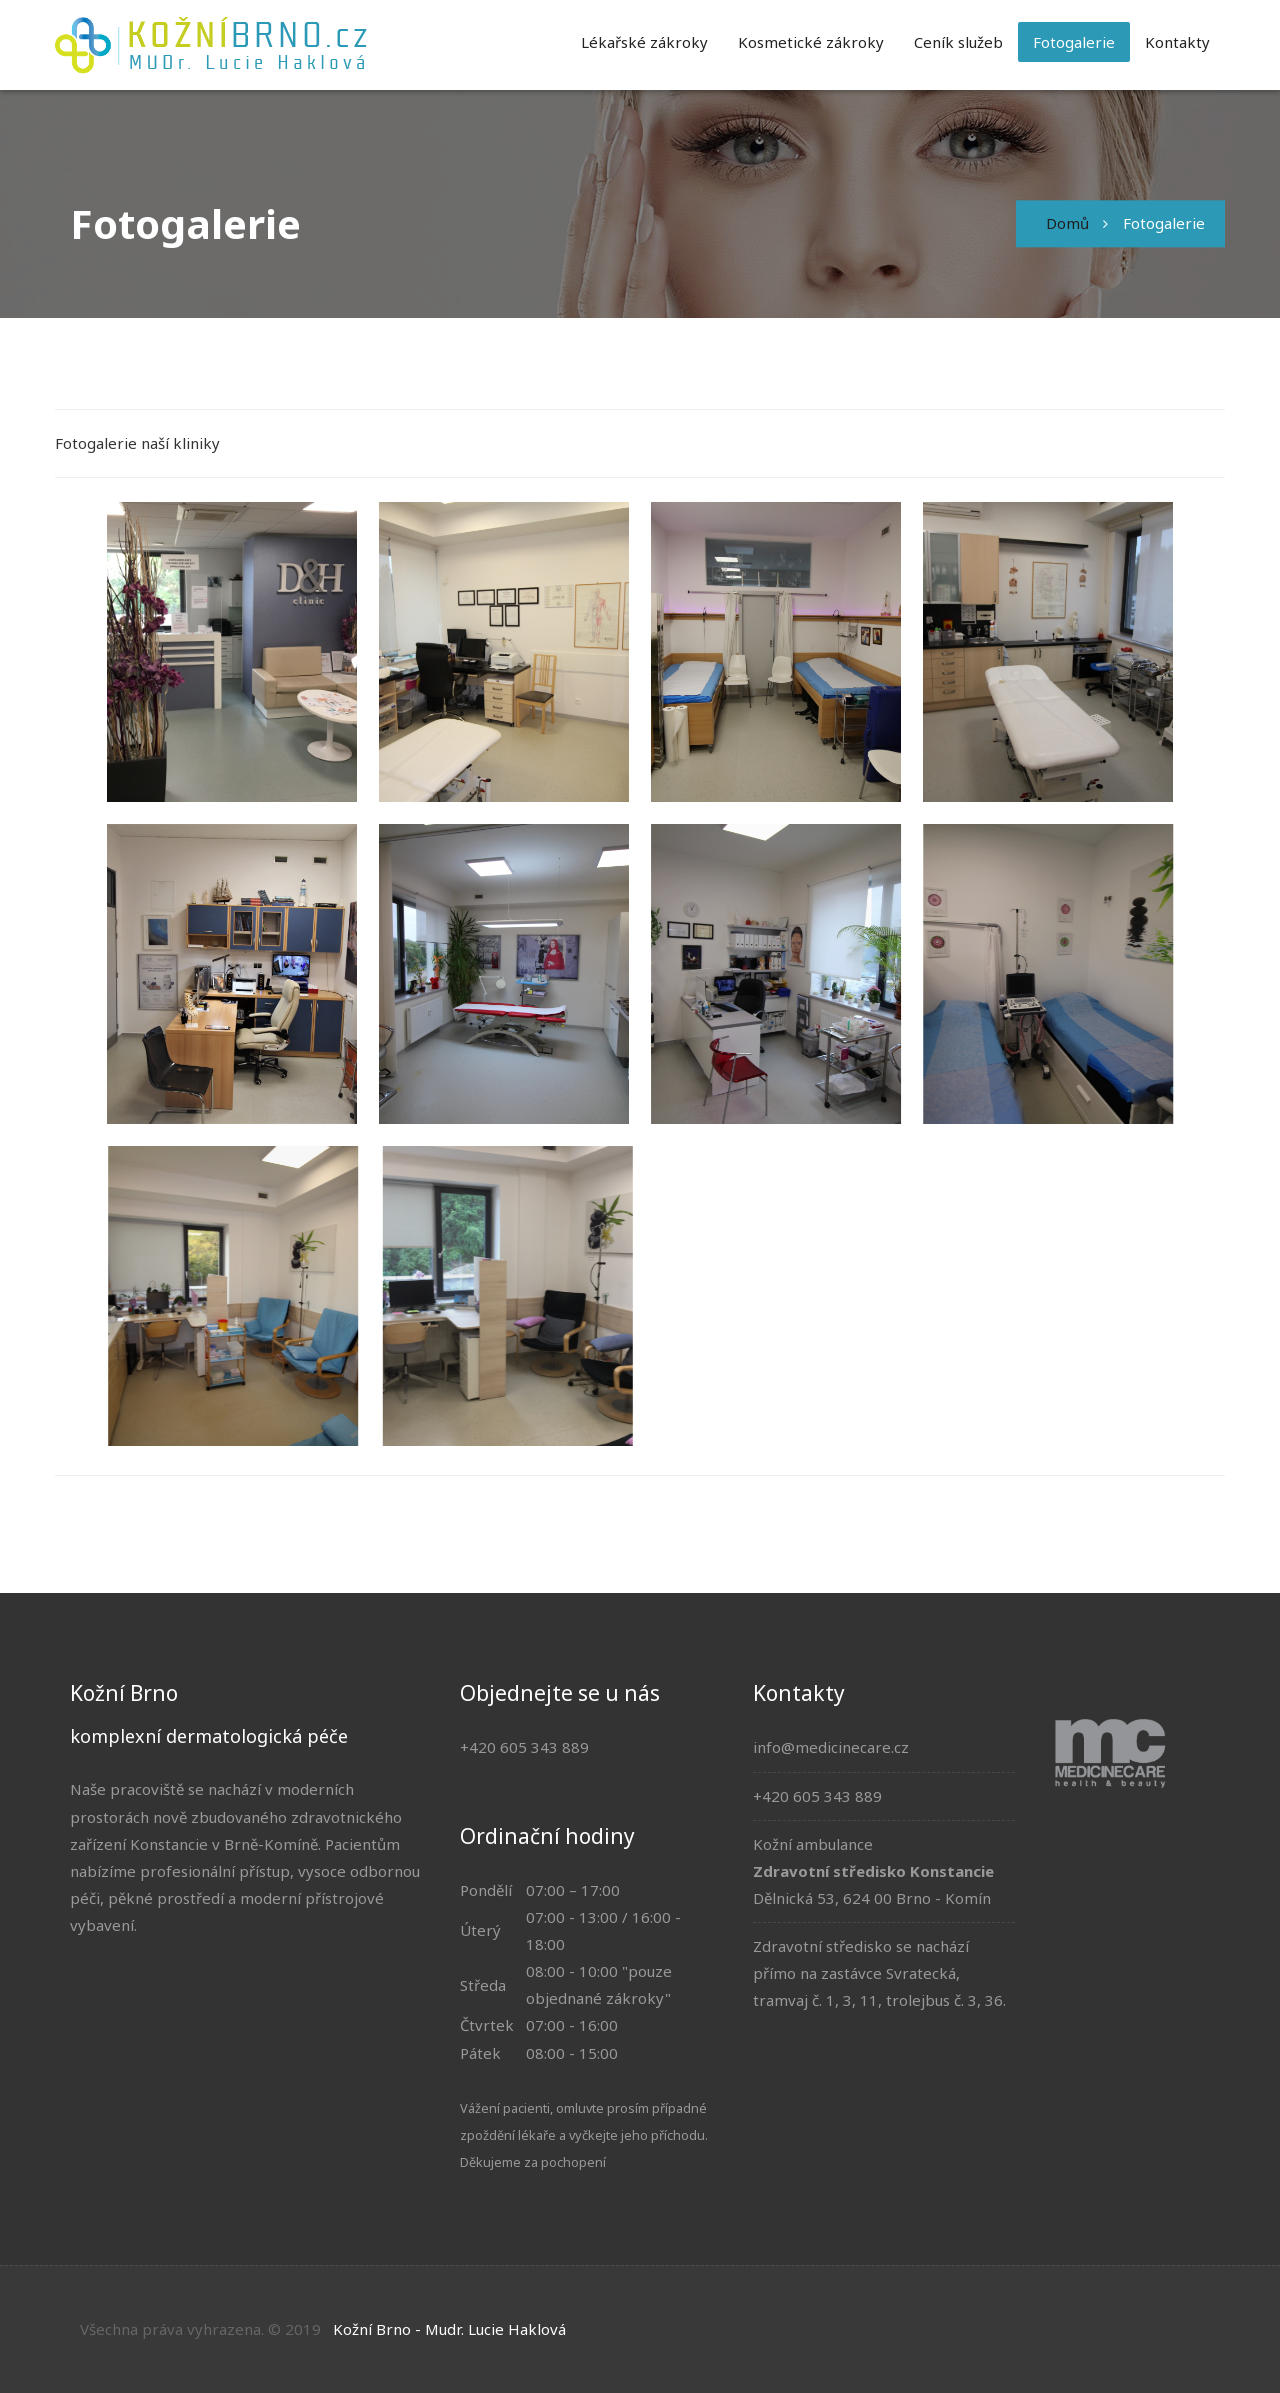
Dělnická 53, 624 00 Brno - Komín (872, 1898)
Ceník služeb (958, 42)
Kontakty (1177, 42)
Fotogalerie (1074, 42)
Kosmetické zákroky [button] (811, 42)
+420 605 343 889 (817, 1796)
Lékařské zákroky (644, 42)
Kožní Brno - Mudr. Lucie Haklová (449, 2329)
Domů (1067, 223)
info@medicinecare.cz (831, 1747)
